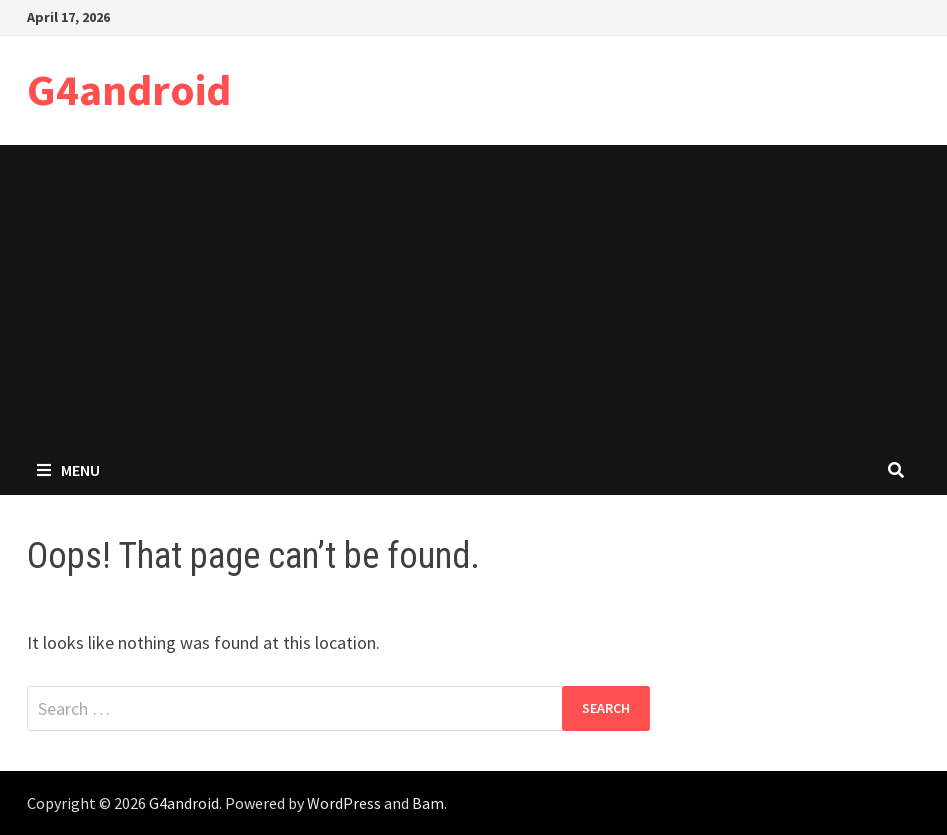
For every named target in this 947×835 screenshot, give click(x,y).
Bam (428, 803)
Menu (68, 470)
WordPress (344, 803)
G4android (129, 89)
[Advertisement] (473, 295)
